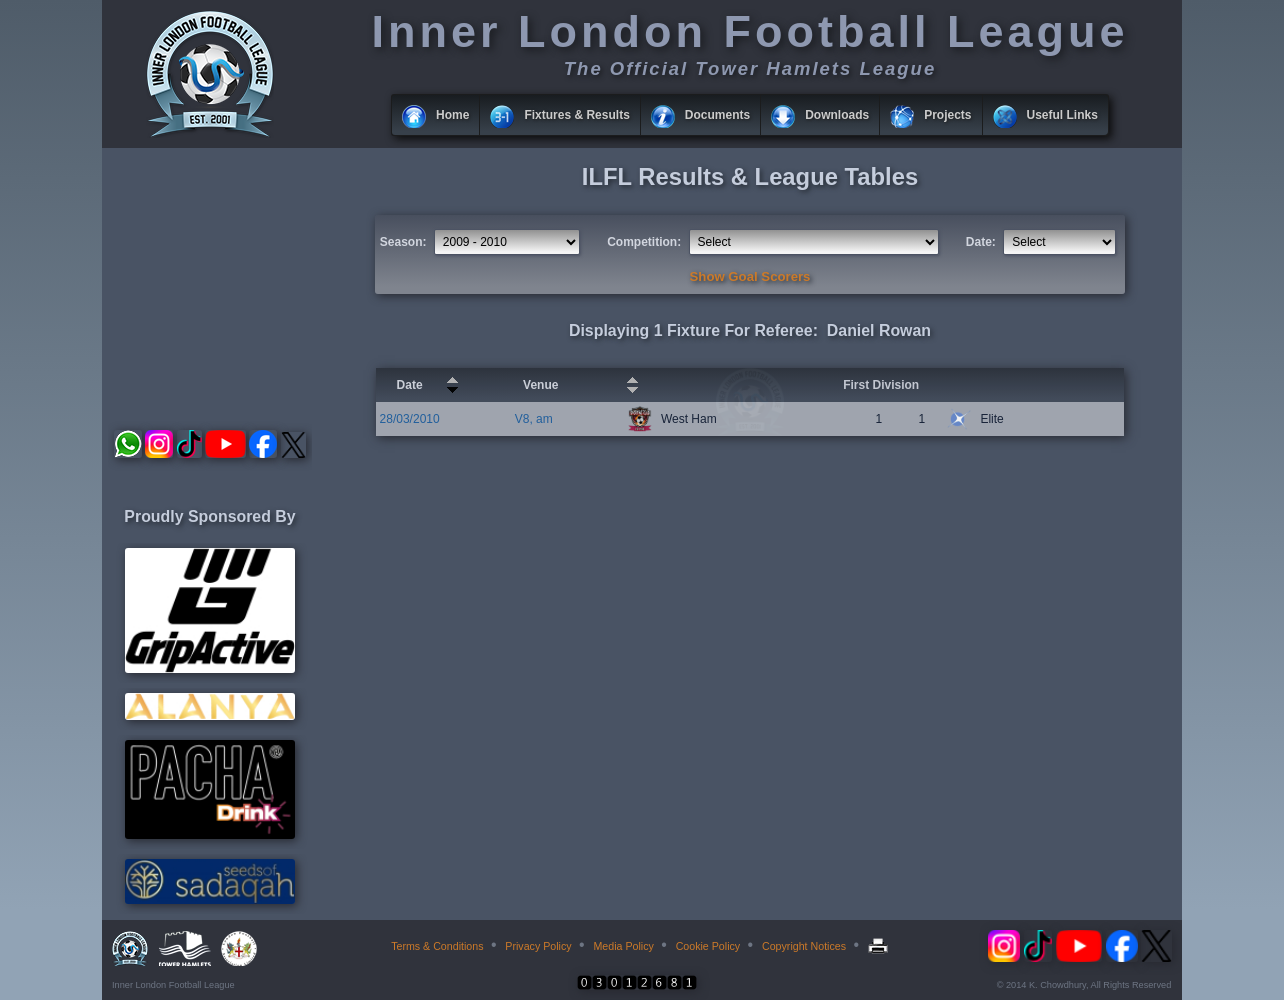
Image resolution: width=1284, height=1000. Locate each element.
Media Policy (623, 946)
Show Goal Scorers (750, 276)
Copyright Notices (804, 946)
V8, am (534, 419)
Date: (981, 242)
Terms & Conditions (437, 946)
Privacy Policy (538, 946)
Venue (540, 385)
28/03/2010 (410, 419)
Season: (403, 242)
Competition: (644, 242)
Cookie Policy (708, 946)
